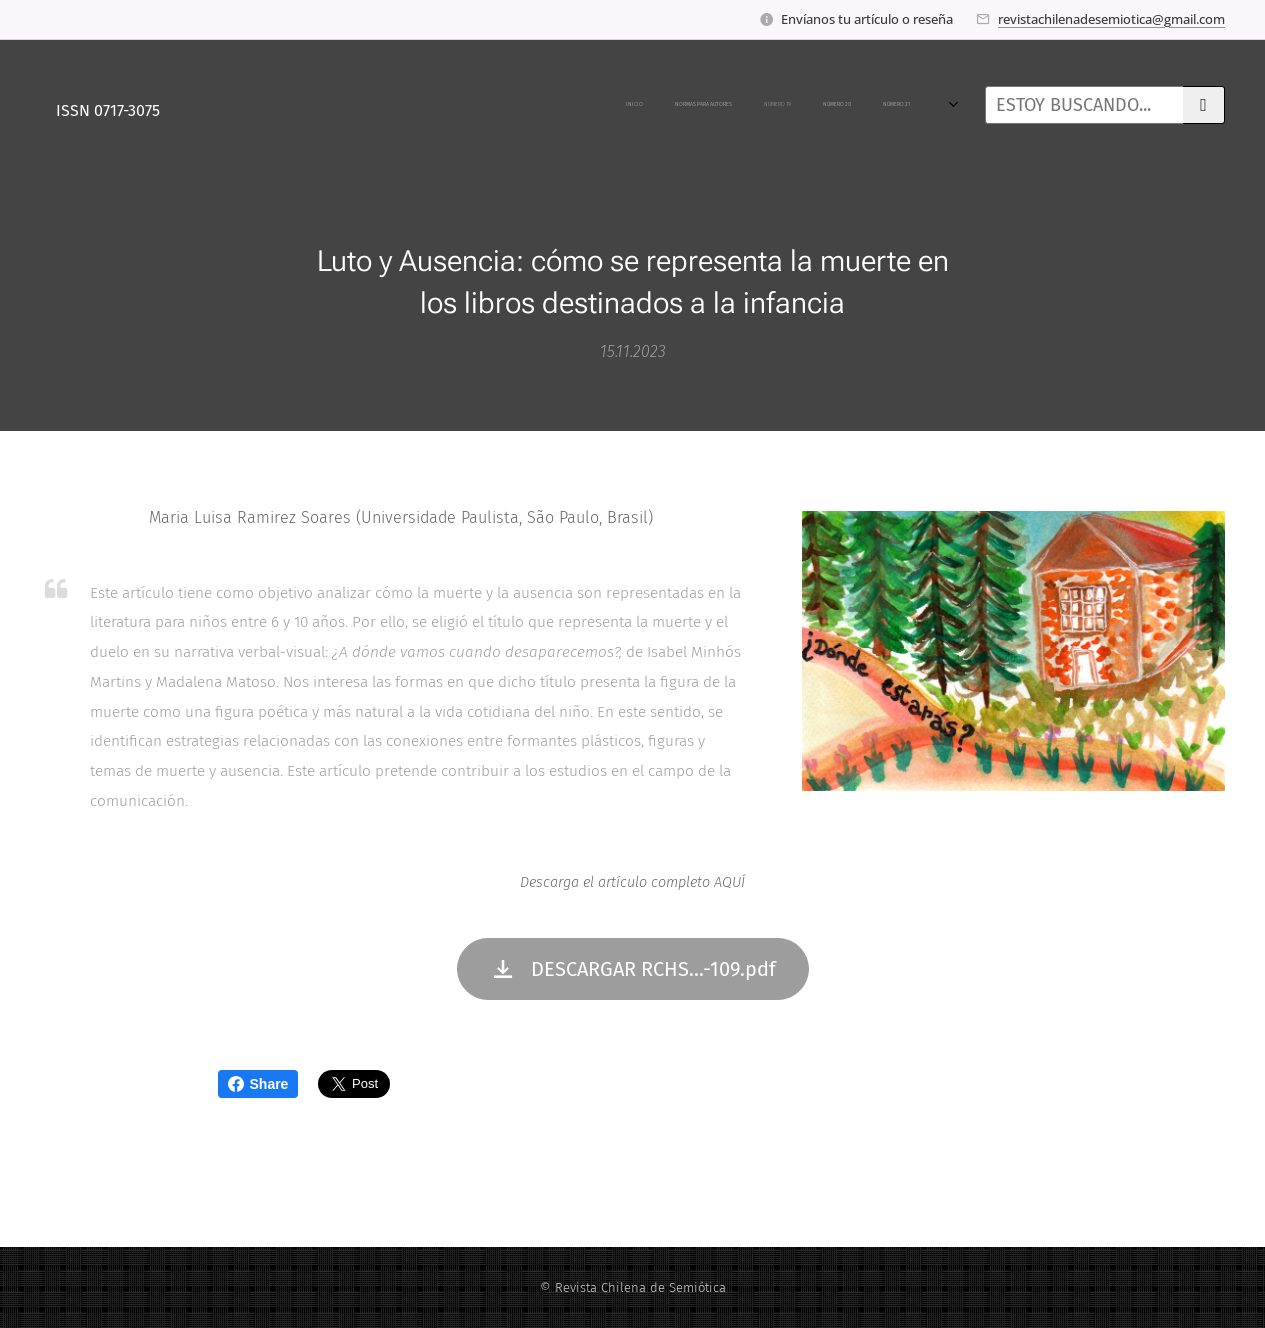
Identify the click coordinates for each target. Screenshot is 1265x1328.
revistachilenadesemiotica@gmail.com (1111, 19)
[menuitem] (211, 105)
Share (258, 1084)
